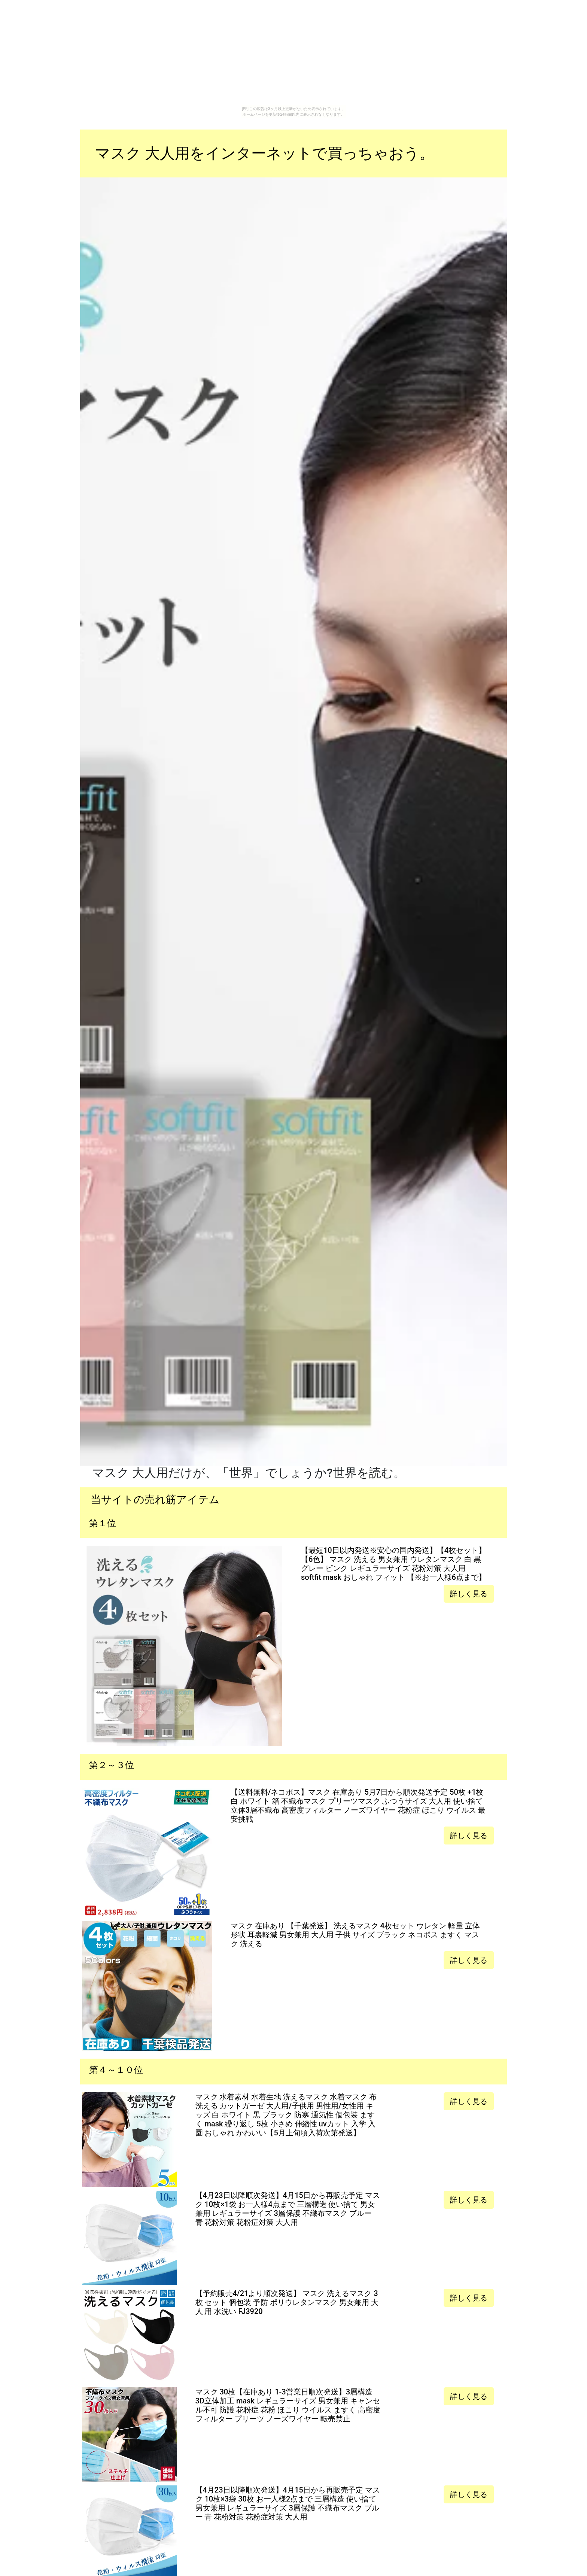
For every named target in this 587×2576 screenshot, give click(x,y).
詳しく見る (468, 1593)
